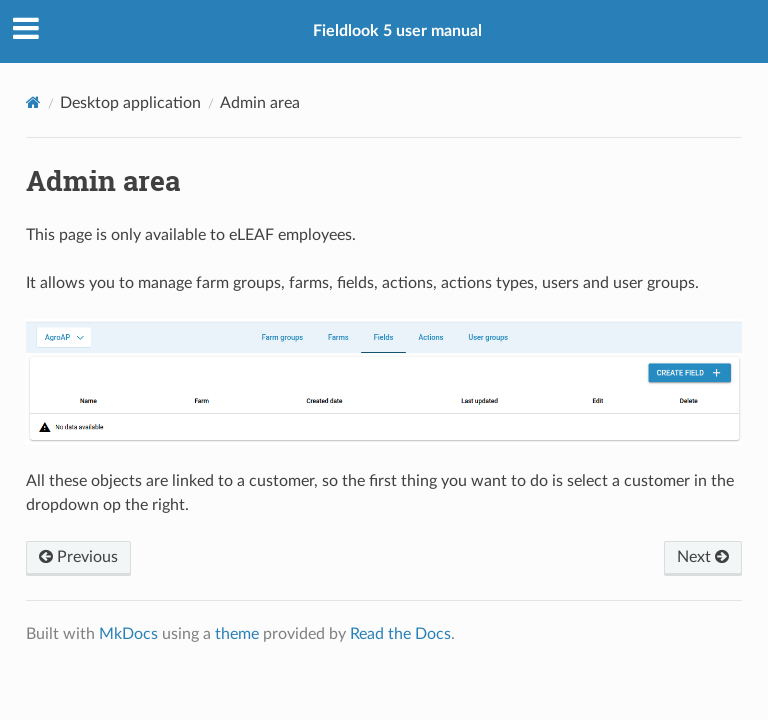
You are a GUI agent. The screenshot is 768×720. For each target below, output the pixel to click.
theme (237, 634)
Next (703, 557)
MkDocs (128, 634)
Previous (78, 557)
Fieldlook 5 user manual (397, 31)
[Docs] (33, 102)
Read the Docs (400, 634)
